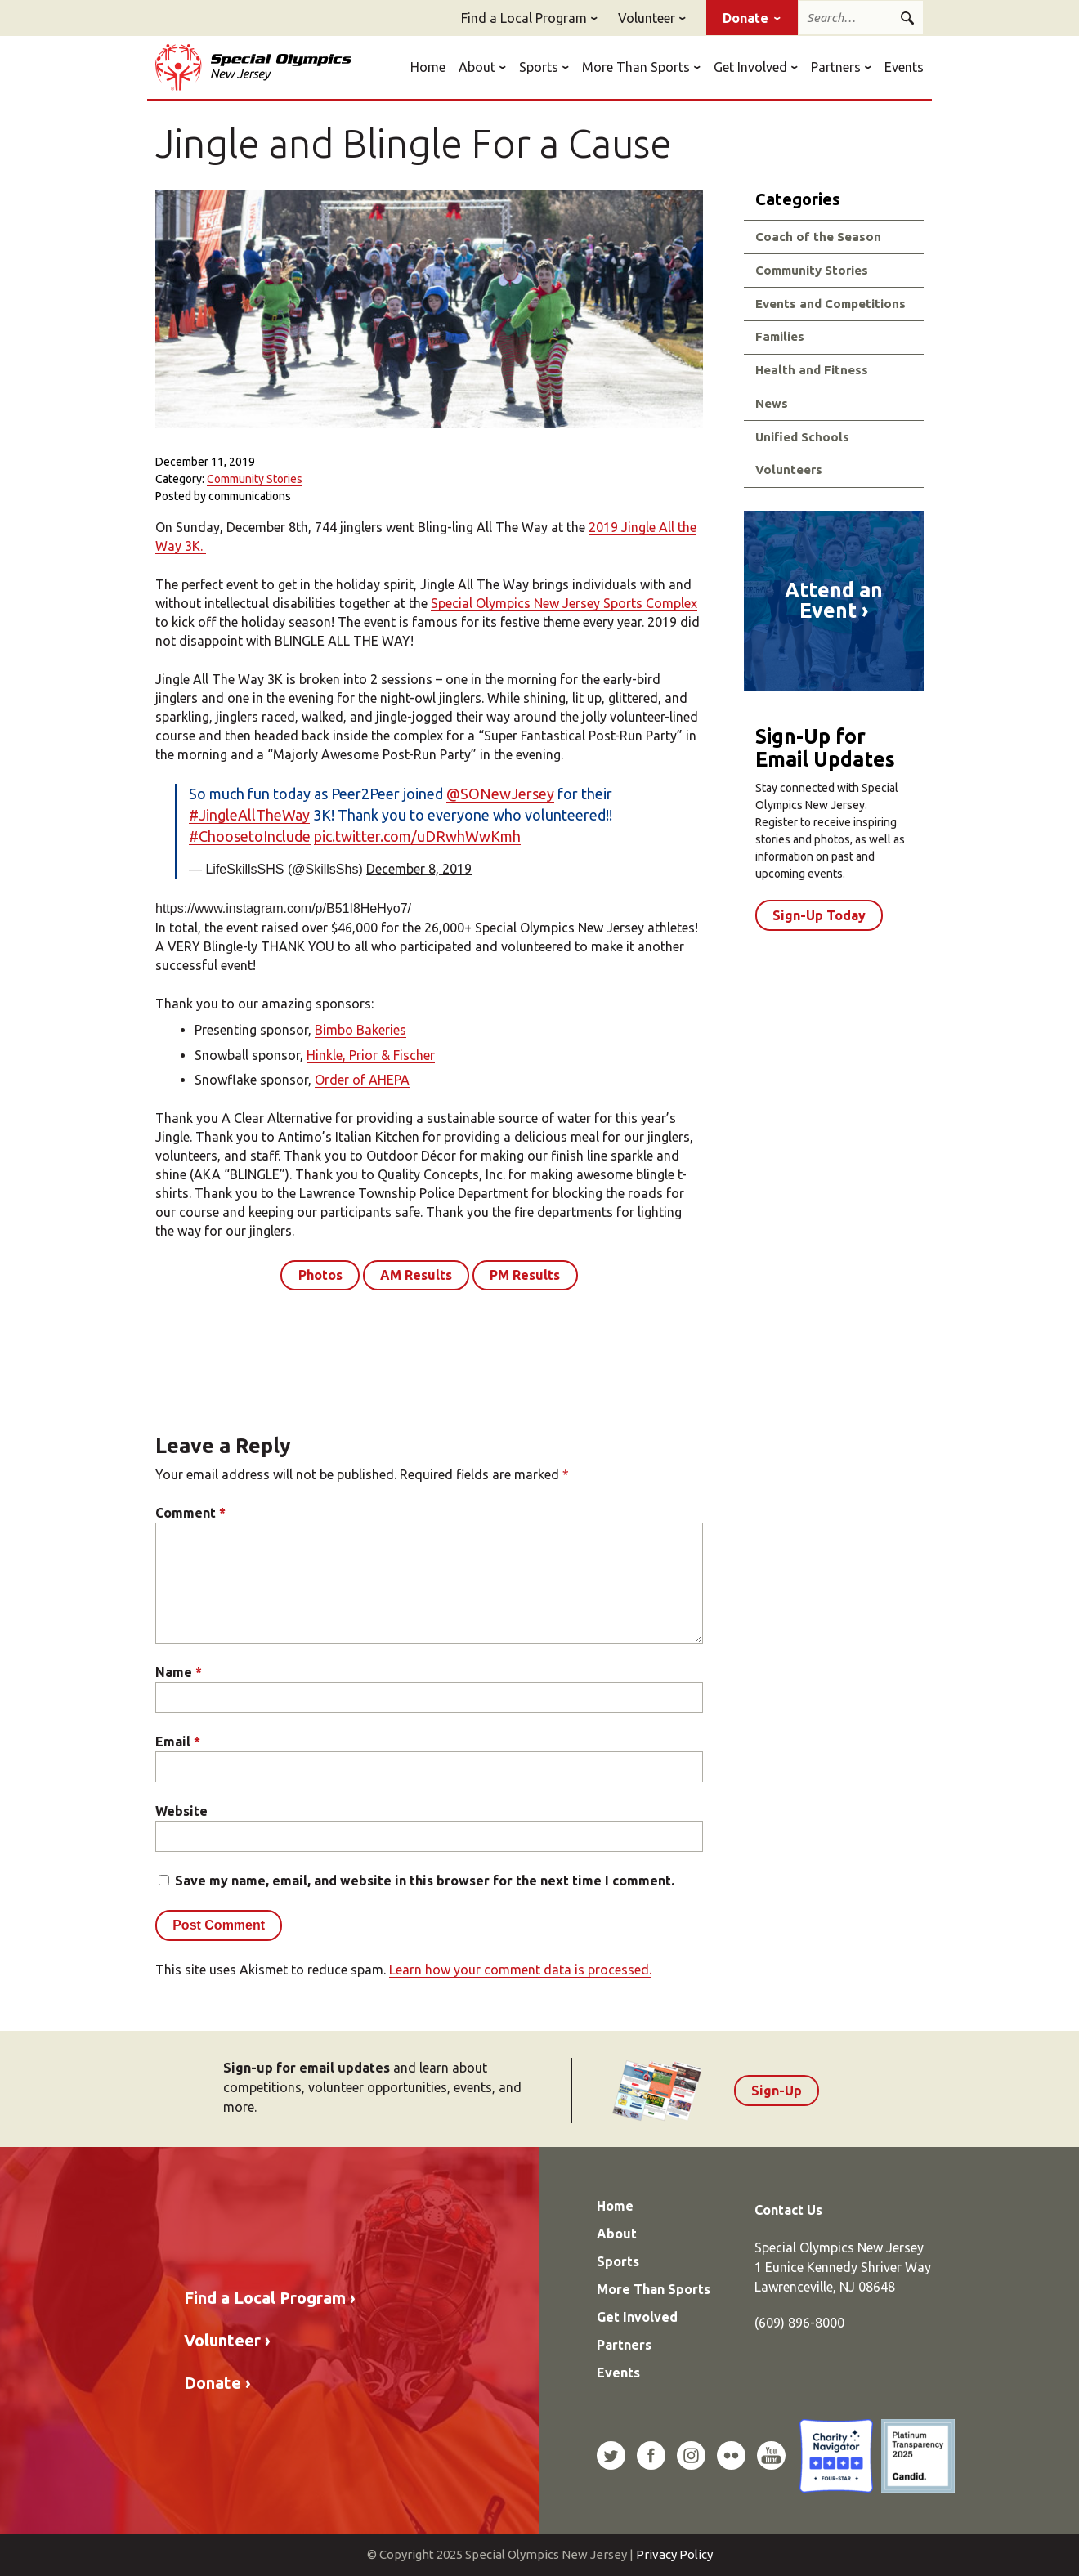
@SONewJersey (500, 793)
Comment (190, 1512)
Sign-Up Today (819, 915)
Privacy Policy (674, 2554)
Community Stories (254, 478)
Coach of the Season (818, 237)
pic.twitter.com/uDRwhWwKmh (417, 836)
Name (178, 1672)
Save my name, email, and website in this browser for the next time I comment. (424, 1880)
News (771, 403)
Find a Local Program (524, 18)
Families (779, 336)
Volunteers (788, 469)
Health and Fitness (811, 370)
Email (177, 1741)
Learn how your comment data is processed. (520, 1969)
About (477, 67)
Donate (745, 18)
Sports (538, 67)
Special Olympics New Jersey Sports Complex (564, 603)
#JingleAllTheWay (249, 815)
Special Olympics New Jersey (253, 67)
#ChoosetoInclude (250, 836)
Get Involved (750, 67)
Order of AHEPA (362, 1079)
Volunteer (646, 18)
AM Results (416, 1275)
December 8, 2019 (419, 868)
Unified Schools (802, 437)
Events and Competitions (830, 304)
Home (427, 67)
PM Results (525, 1275)
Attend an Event (834, 600)
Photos (320, 1275)
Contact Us (788, 2210)
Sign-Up (776, 2090)
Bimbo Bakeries (360, 1029)
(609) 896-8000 (799, 2322)
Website (181, 1811)
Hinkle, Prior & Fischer (371, 1055)
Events (904, 67)
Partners (836, 67)
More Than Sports (636, 67)
